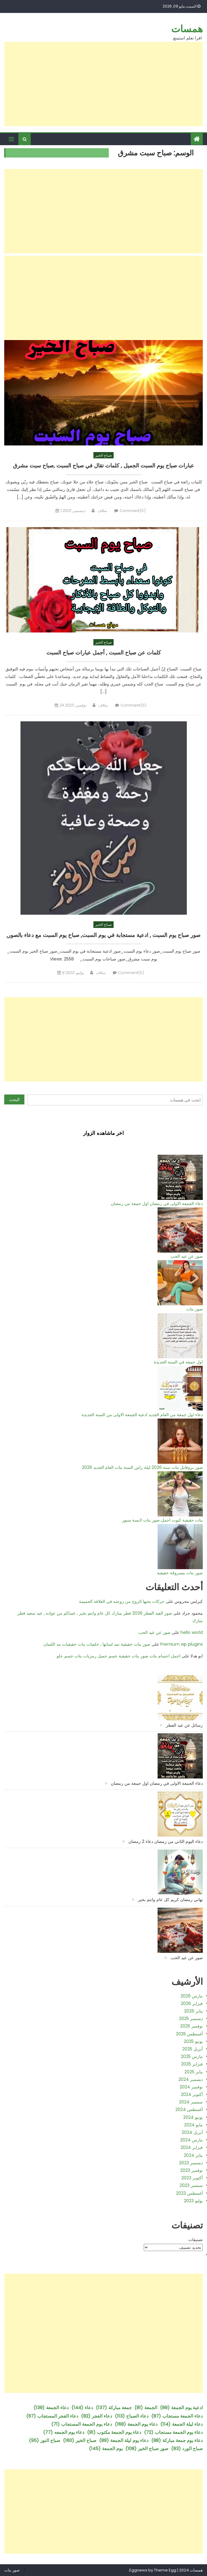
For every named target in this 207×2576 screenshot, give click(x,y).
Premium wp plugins (181, 1644)
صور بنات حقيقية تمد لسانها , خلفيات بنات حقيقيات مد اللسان (96, 1644)
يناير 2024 (193, 2155)
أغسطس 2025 (189, 2034)
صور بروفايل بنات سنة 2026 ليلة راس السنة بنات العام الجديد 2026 (142, 1467)
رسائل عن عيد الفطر (184, 1725)
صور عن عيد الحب (187, 1256)
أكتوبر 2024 (192, 2094)
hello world (191, 1632)
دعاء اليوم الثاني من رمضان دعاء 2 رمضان (165, 1841)
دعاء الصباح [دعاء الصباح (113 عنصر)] (132, 2416)
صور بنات (194, 1309)
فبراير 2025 (192, 2064)
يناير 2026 (193, 2011)
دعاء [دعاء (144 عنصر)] (82, 2407)
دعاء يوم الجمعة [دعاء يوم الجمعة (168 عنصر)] (136, 2424)
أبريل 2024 (192, 2132)
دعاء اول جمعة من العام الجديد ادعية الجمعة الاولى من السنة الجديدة (142, 1415)
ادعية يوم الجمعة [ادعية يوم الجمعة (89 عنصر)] (181, 2407)
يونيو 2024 (193, 2117)
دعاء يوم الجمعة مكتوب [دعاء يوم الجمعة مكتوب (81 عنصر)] (114, 2432)
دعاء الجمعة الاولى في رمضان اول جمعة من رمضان (157, 1204)
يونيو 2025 (193, 2041)
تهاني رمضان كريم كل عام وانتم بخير (170, 1900)
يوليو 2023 (193, 2201)
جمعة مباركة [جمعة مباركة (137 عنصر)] (114, 2407)
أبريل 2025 (192, 2049)
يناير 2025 (193, 2072)
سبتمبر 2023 (191, 2185)
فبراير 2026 (192, 2003)
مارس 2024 (191, 2140)
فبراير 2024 (191, 2147)
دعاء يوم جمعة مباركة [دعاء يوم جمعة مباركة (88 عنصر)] (177, 2440)
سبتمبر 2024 (191, 2102)
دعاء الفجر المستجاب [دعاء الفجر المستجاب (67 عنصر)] (52, 2416)
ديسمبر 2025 (191, 2019)
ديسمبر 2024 (190, 2079)
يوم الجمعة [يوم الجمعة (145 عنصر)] (106, 2448)
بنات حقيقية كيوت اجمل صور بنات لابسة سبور (162, 1520)
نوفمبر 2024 (191, 2087)
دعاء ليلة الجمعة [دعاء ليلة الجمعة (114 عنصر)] (181, 2424)
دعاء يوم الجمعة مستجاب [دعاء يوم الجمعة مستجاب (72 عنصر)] (173, 2432)
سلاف (102, 511)
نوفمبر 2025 (191, 2026)
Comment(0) (133, 511)
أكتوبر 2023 (192, 2178)
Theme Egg (165, 2570)
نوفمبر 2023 (191, 2170)
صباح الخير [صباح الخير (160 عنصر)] (79, 2440)
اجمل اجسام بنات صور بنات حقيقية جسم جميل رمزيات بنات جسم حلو (118, 1656)
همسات (187, 29)
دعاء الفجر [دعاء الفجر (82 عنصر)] (96, 2416)
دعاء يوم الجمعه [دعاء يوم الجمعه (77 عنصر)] (63, 2432)
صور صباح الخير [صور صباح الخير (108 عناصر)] (146, 2448)
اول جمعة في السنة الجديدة (178, 1362)
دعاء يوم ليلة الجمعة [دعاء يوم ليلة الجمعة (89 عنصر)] (124, 2440)
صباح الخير (103, 455)
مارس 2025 (192, 2056)
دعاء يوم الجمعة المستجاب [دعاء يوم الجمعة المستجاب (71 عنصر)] (81, 2424)
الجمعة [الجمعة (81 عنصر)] (145, 2407)
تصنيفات (195, 2240)
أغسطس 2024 (189, 2109)
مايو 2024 (193, 2125)
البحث (14, 1100)
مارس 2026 (191, 1996)
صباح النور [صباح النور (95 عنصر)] (44, 2440)
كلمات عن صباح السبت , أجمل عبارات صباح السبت (103, 652)
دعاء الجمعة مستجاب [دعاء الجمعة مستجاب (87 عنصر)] (177, 2416)
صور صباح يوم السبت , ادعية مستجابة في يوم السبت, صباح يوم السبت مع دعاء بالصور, (103, 935)
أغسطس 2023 (189, 2193)
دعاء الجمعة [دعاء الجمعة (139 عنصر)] (51, 2407)
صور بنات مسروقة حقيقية (180, 1573)
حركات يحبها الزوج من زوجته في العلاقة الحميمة (122, 1601)
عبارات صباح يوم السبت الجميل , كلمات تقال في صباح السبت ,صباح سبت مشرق (103, 465)
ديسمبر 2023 (191, 2163)
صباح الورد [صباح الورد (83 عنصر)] (187, 2448)
